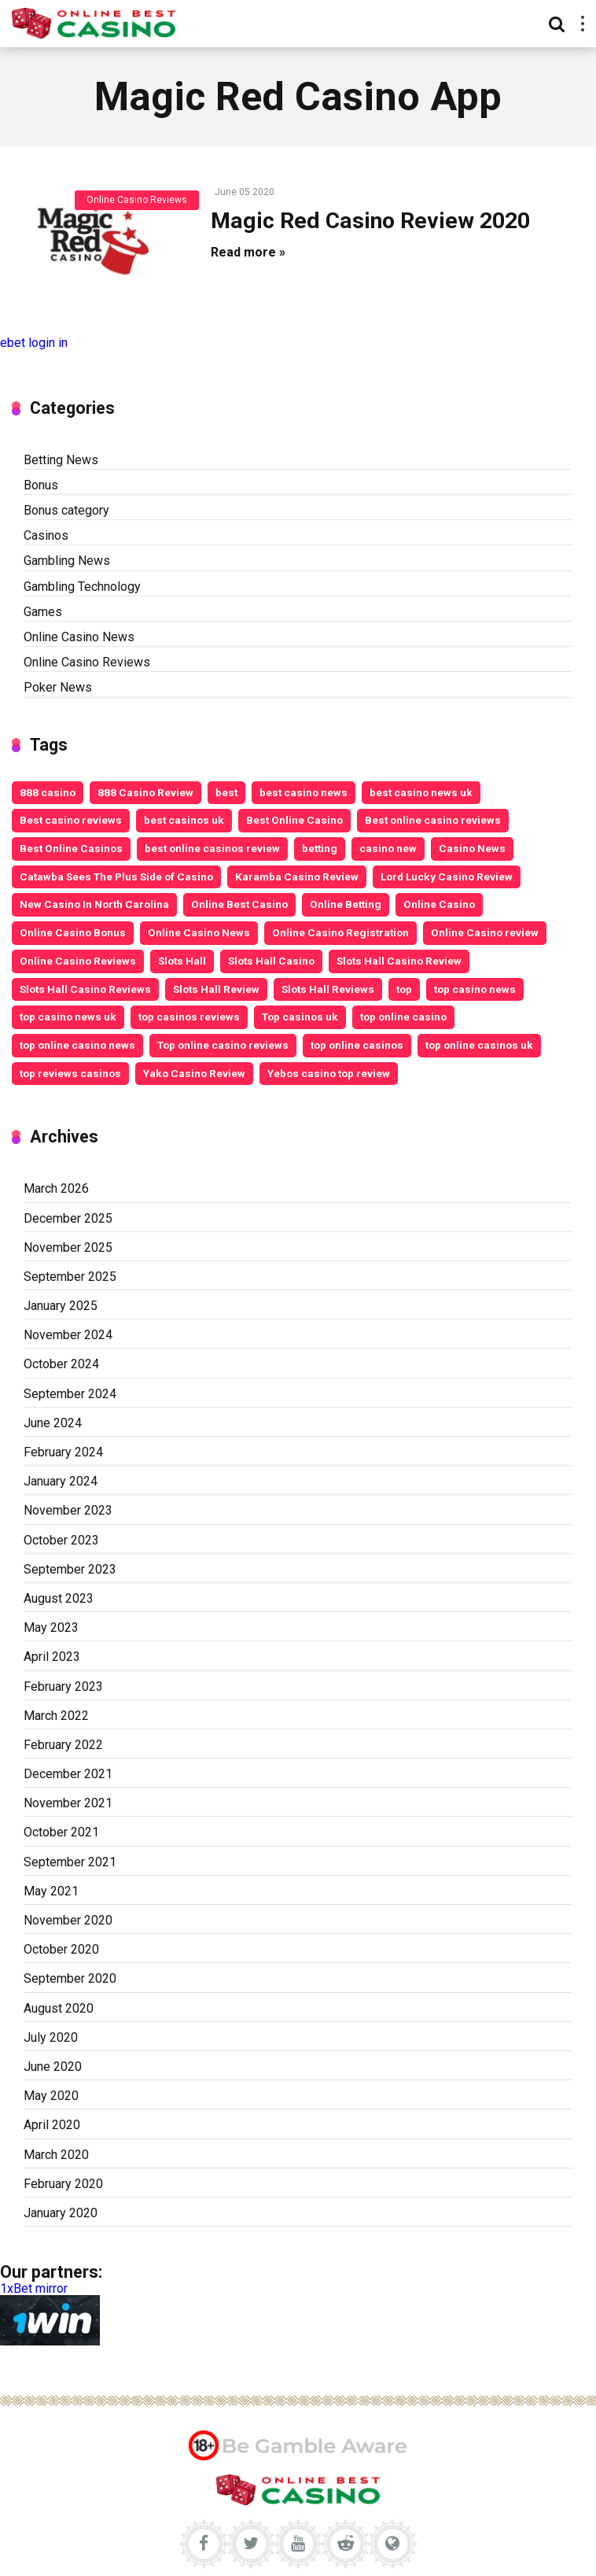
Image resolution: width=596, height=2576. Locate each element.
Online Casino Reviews (136, 199)
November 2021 (68, 1802)
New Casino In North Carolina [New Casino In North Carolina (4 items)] (94, 904)
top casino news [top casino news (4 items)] (475, 989)
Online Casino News (79, 636)
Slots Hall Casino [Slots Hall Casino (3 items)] (271, 960)
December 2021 (68, 1773)
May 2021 (51, 1891)
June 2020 (53, 2066)
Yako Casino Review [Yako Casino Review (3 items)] (194, 1073)
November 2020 (68, 1920)
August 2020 (59, 2008)
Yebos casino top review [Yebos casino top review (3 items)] (328, 1073)
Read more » (248, 252)
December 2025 (68, 1218)
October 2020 (61, 1949)
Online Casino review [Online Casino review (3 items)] (485, 932)
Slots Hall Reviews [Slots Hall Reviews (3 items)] (327, 989)
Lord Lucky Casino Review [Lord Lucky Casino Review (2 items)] (447, 876)
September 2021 (70, 1861)
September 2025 (70, 1276)
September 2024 (70, 1393)
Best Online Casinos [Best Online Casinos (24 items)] (71, 848)
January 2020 (60, 2212)
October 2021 (61, 1832)
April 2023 (52, 1656)
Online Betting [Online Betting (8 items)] (345, 904)
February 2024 (63, 1452)
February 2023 (63, 1686)
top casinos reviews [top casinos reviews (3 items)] (189, 1016)
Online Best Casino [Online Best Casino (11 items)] (239, 904)
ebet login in (34, 342)
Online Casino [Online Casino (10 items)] (439, 904)
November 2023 (68, 1510)
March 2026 (56, 1188)
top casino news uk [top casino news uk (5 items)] (68, 1016)
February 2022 (63, 1744)
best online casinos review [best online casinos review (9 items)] (212, 848)
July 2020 (51, 2037)
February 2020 (63, 2183)
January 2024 (60, 1481)
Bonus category (66, 510)
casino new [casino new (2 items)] (388, 848)
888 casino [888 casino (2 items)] (47, 792)
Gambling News (67, 560)
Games (43, 611)
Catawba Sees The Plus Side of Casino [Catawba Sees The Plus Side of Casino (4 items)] (116, 876)
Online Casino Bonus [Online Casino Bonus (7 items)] (73, 932)
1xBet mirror (34, 2288)
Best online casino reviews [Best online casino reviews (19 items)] (433, 820)
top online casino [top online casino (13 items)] (403, 1016)
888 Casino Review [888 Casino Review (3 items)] (145, 792)
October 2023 (61, 1540)
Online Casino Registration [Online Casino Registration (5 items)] (340, 932)
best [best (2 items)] (226, 792)
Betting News (61, 459)
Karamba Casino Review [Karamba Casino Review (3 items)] (297, 876)
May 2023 (51, 1627)
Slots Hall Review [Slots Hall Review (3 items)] (216, 989)
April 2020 (52, 2124)
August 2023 (59, 1598)
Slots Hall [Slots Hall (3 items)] (182, 960)
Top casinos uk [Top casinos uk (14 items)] (300, 1016)
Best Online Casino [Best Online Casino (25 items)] (294, 820)
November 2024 (68, 1334)
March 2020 (56, 2154)
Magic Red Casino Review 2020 (370, 221)
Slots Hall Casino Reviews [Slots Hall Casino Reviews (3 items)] (85, 989)
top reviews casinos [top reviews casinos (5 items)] (70, 1073)
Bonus (41, 485)
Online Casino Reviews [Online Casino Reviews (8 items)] (78, 960)
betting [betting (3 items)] (319, 848)
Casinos (46, 535)
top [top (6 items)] (404, 989)
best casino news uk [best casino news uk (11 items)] (421, 792)
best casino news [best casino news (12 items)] (303, 792)
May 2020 (51, 2095)
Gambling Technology (82, 586)
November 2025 (68, 1247)
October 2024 (61, 1363)
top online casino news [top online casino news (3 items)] (77, 1045)
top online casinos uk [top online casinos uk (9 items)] (479, 1045)
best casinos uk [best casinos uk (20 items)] (184, 820)
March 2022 (56, 1715)
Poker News (58, 687)
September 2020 (70, 1978)
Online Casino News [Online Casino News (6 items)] (199, 932)
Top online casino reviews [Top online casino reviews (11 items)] (223, 1045)
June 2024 (53, 1422)
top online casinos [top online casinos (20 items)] (357, 1045)
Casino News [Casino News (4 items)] (472, 848)
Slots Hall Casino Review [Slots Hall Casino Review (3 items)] (399, 960)
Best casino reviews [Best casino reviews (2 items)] (71, 820)
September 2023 (70, 1569)
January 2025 (60, 1305)
